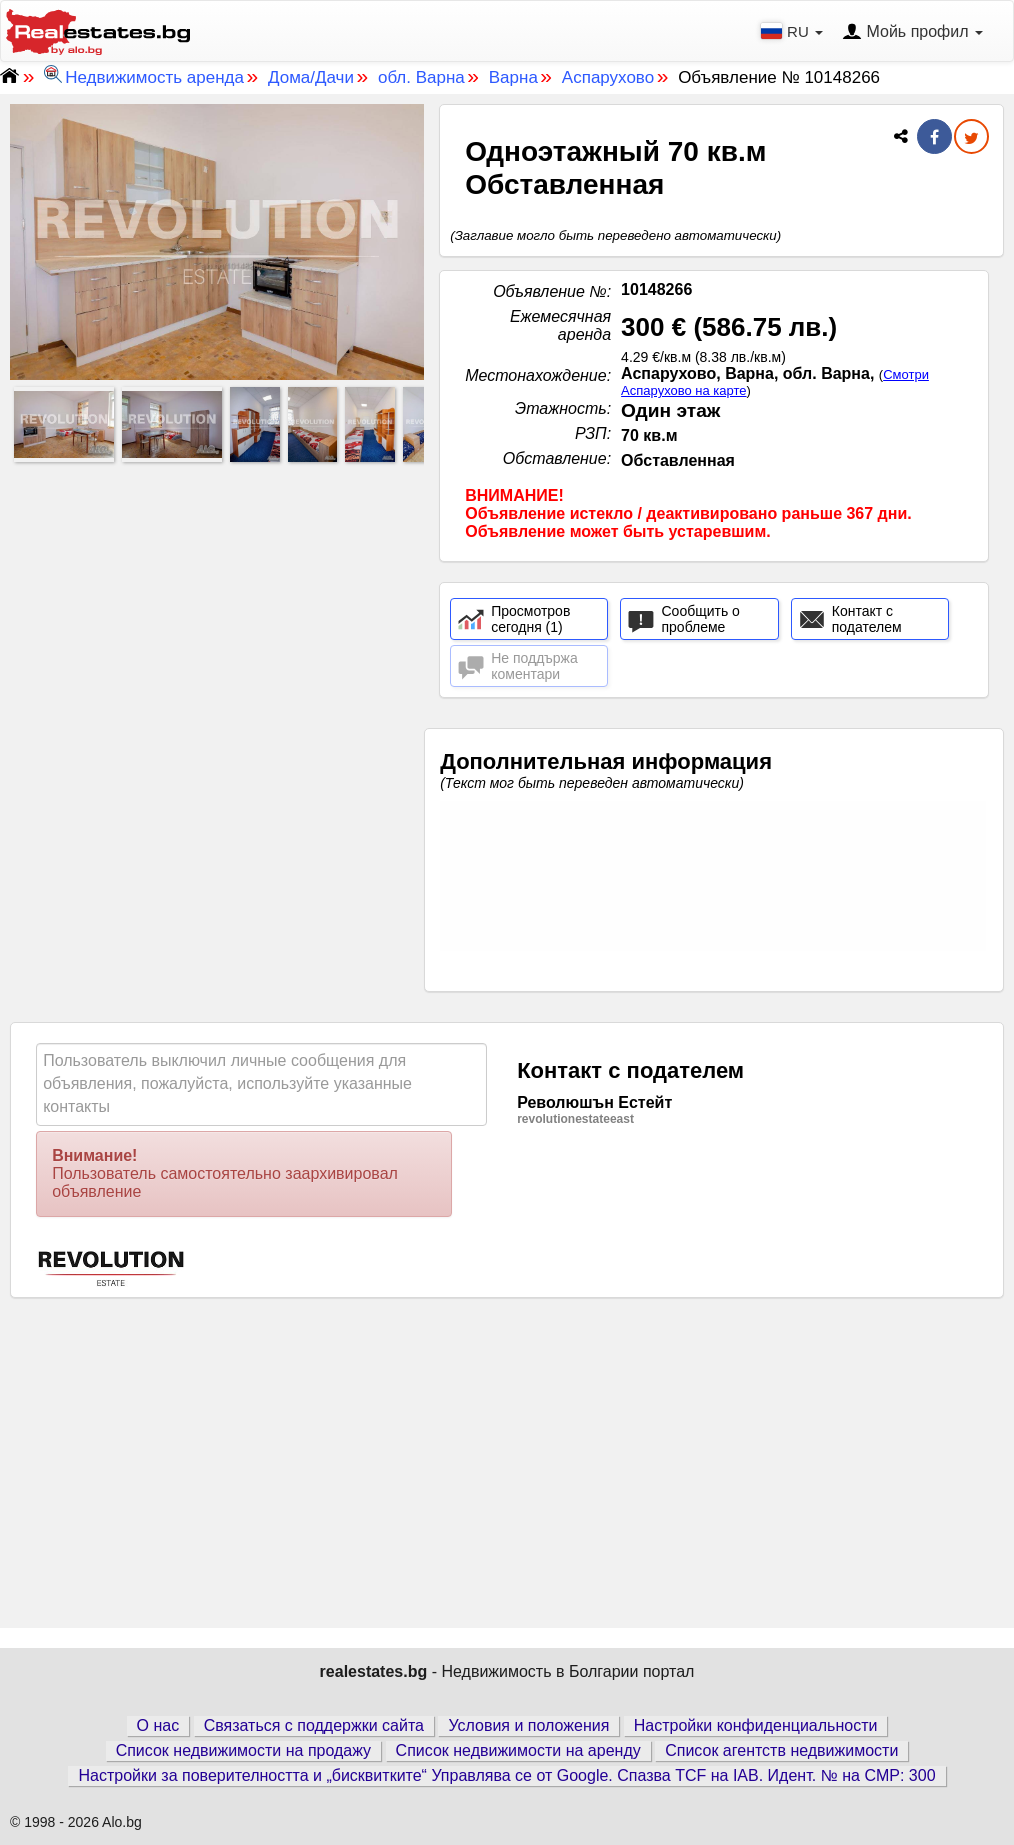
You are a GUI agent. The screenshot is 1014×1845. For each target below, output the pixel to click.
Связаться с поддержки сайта (314, 1725)
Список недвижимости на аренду (518, 1750)
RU (794, 31)
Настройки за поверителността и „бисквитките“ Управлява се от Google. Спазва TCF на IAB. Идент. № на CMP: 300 (506, 1775)
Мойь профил (912, 33)
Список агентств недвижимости (781, 1750)
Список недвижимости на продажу (244, 1750)
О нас (158, 1725)
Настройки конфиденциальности (756, 1725)
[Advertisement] (217, 609)
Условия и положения (528, 1725)
